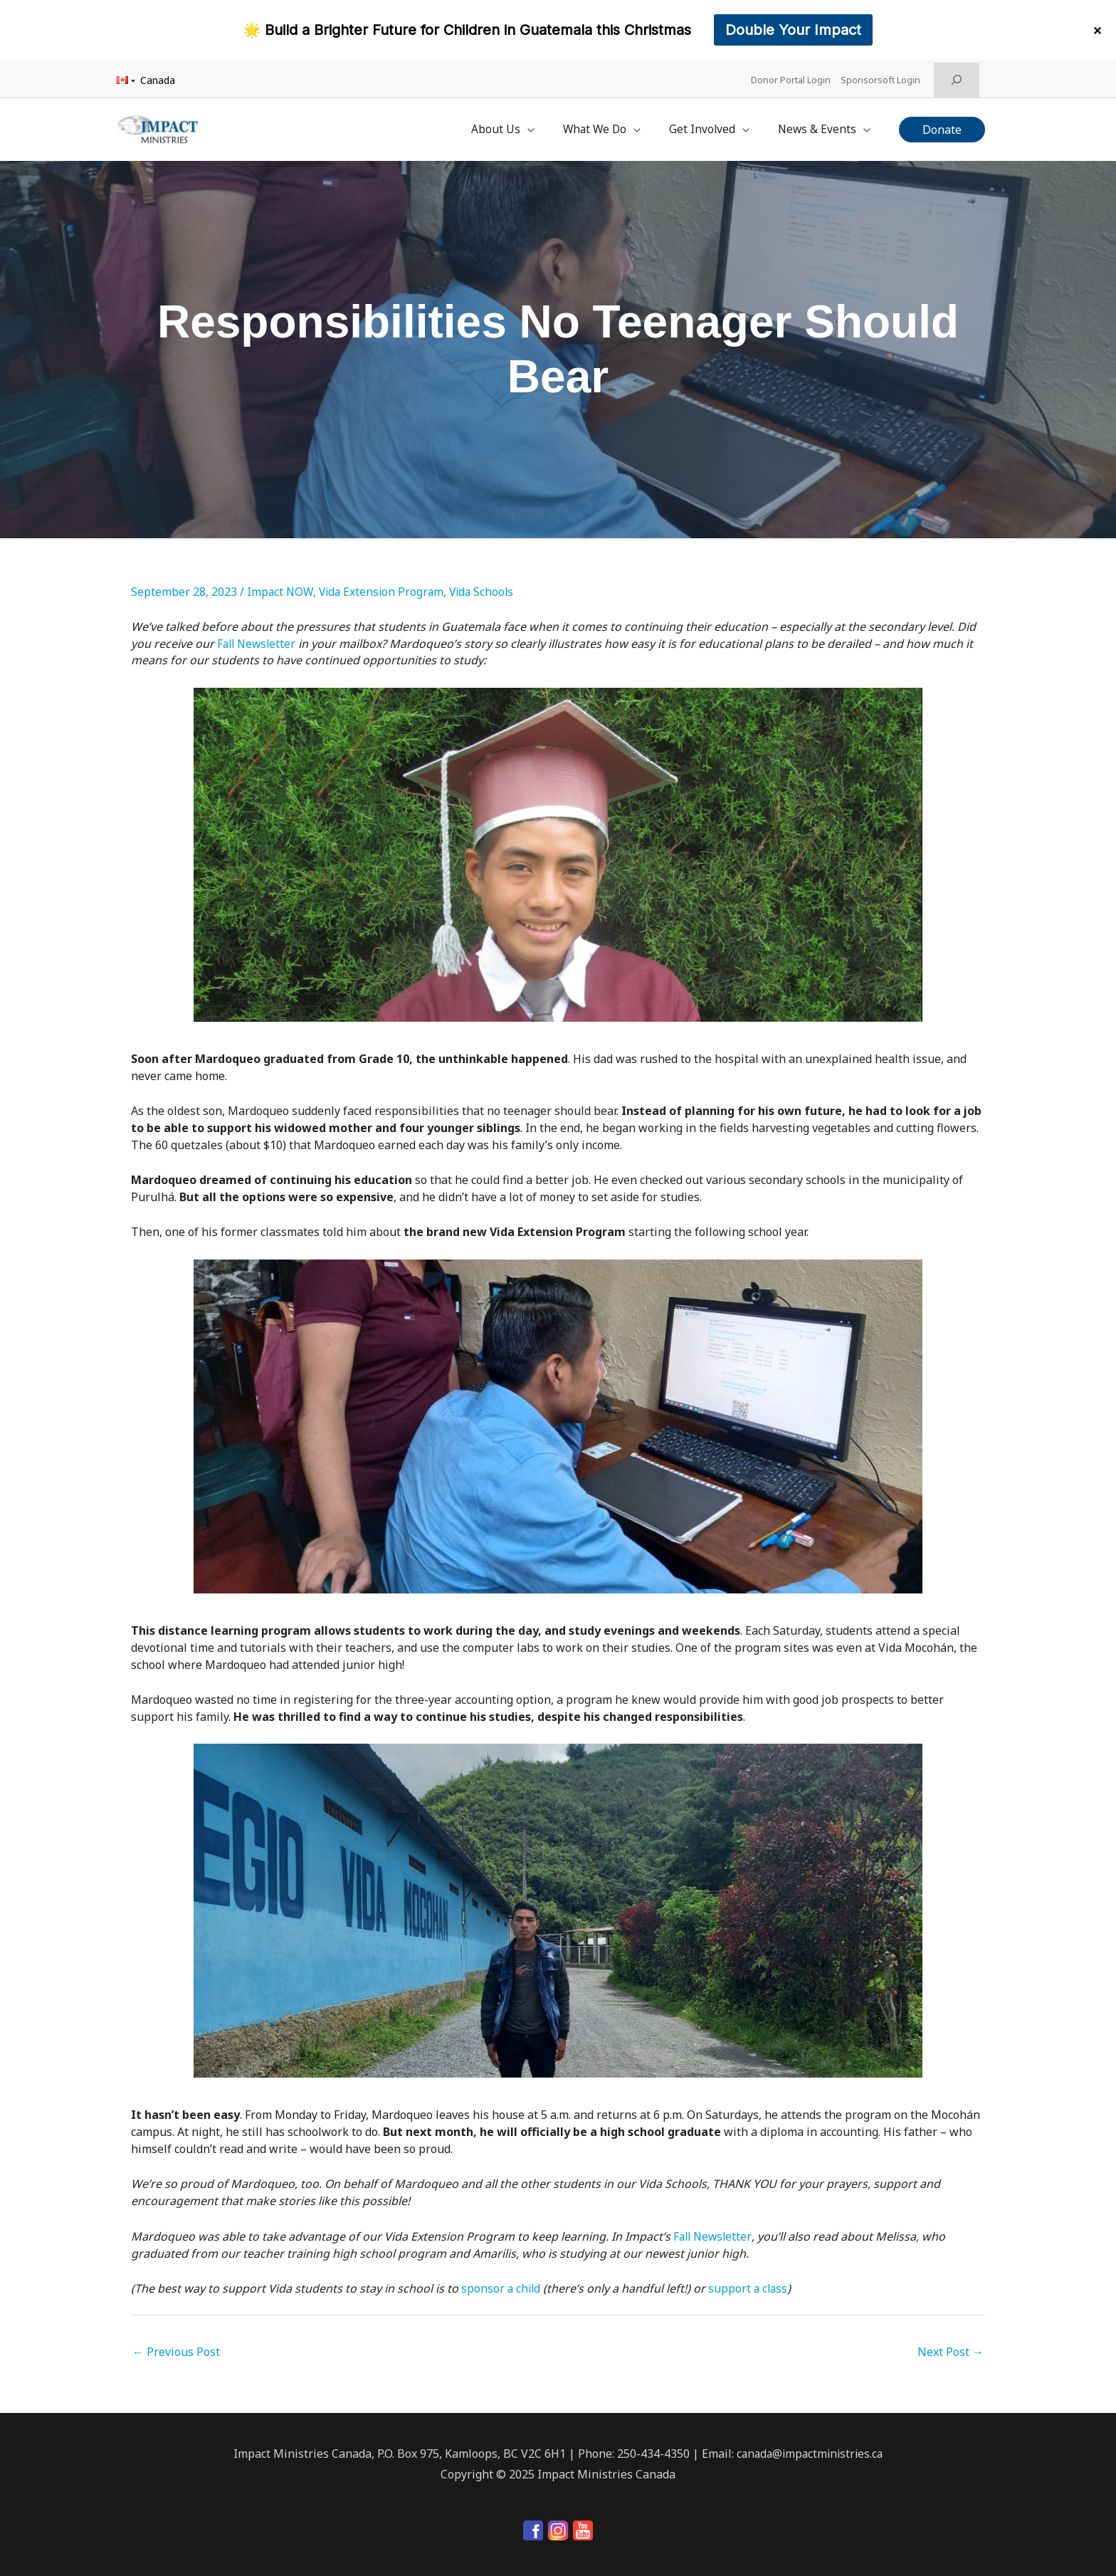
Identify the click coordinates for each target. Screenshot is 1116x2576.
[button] (942, 124)
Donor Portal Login (791, 77)
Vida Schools (487, 584)
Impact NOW (281, 584)
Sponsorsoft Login (882, 77)
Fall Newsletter (258, 635)
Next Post (950, 2344)
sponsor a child (501, 2281)
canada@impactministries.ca (810, 2446)
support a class (750, 2281)
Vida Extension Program (384, 584)
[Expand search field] (956, 77)
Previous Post (176, 2344)
